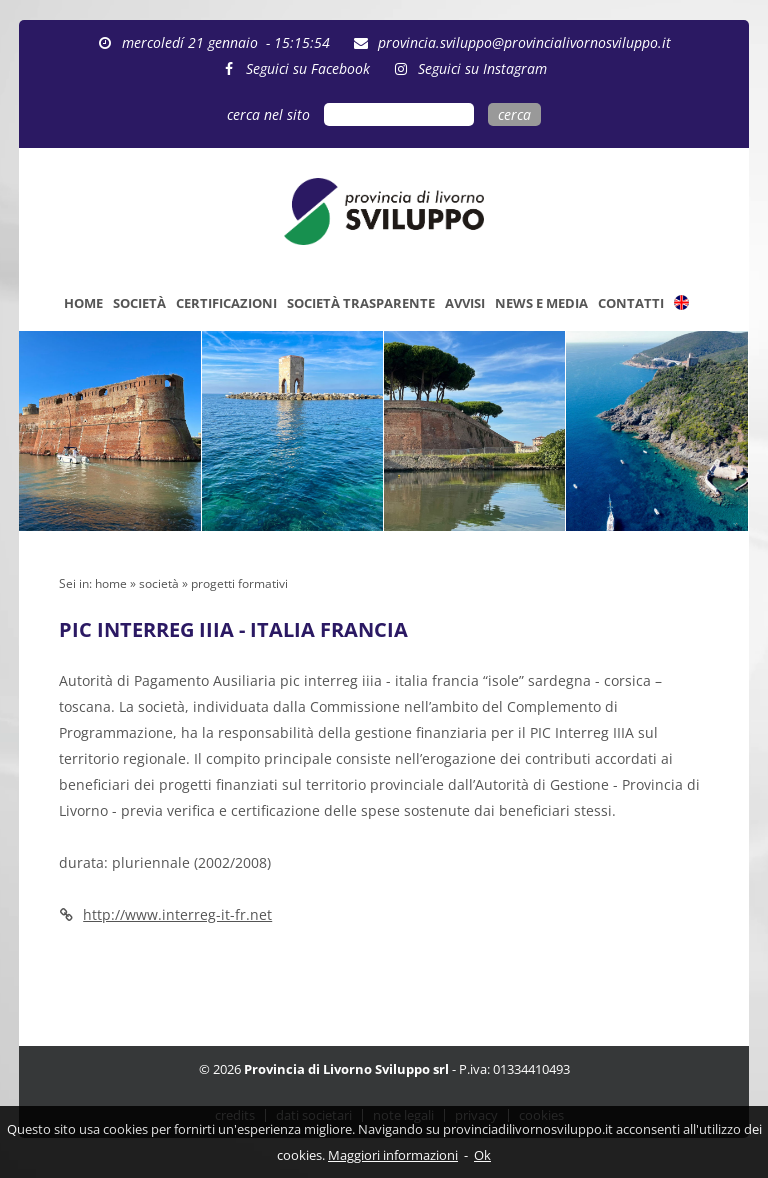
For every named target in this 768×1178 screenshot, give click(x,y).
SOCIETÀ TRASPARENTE (361, 303)
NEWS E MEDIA (541, 303)
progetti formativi (239, 583)
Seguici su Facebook (308, 68)
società (159, 583)
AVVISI (465, 303)
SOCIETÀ (139, 303)
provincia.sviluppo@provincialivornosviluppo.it (524, 42)
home (111, 583)
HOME (83, 303)
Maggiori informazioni (393, 1155)
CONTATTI (631, 303)
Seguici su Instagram (482, 68)
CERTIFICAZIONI (226, 303)
